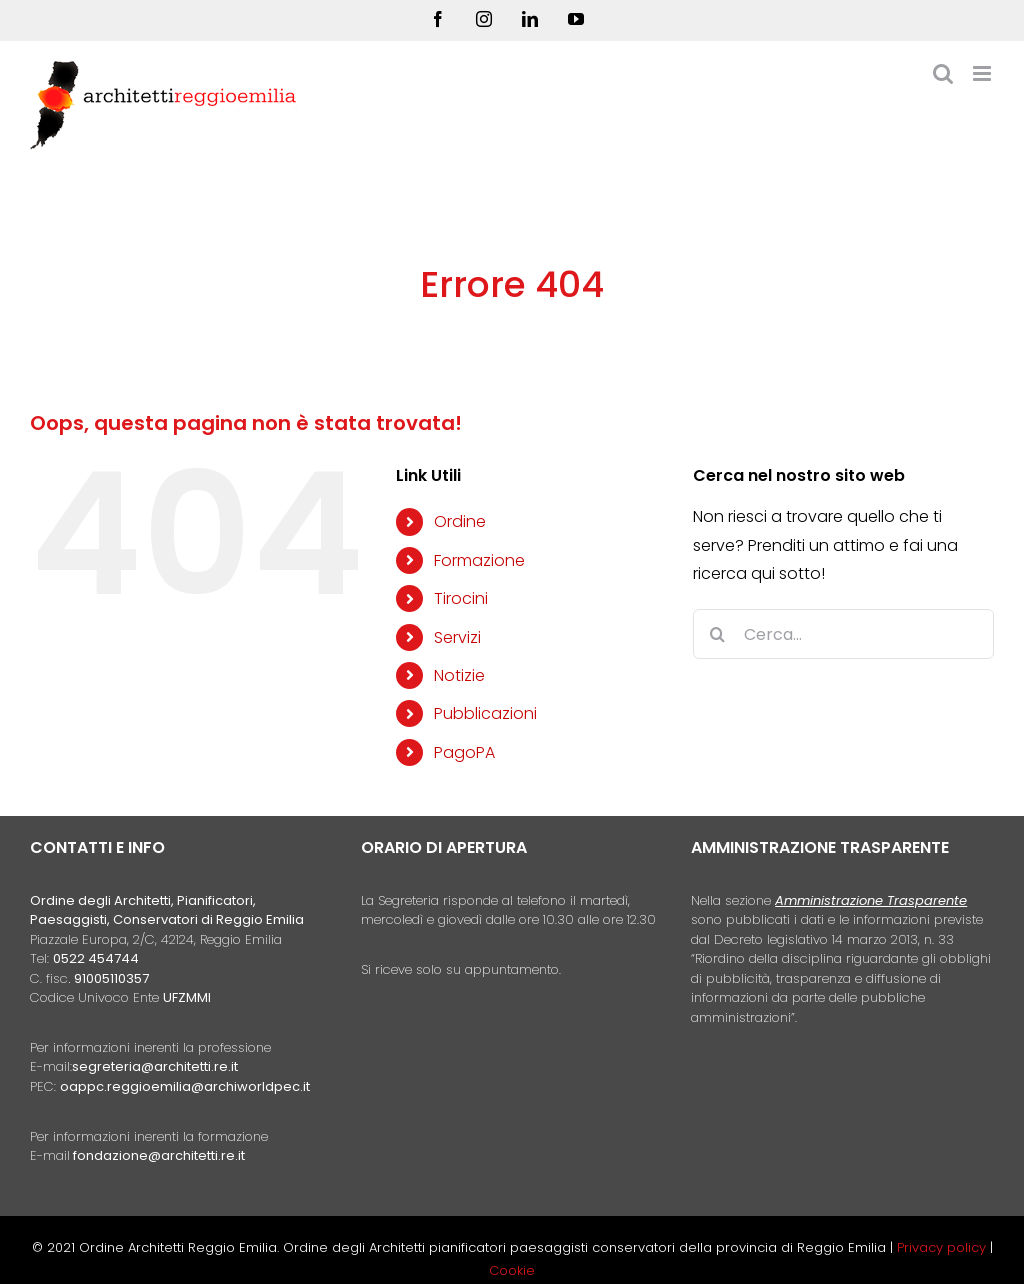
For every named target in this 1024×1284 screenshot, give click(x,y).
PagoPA (464, 752)
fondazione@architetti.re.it (159, 1155)
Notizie (459, 675)
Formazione (479, 560)
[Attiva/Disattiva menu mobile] (983, 73)
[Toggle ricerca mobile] (943, 73)
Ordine (460, 521)
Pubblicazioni (485, 713)
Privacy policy (943, 1247)
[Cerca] (718, 634)
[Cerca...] (843, 634)
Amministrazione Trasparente (871, 900)
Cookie (512, 1270)
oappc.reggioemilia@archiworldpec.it (185, 1086)
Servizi (457, 637)
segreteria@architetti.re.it (155, 1066)
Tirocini (461, 598)
